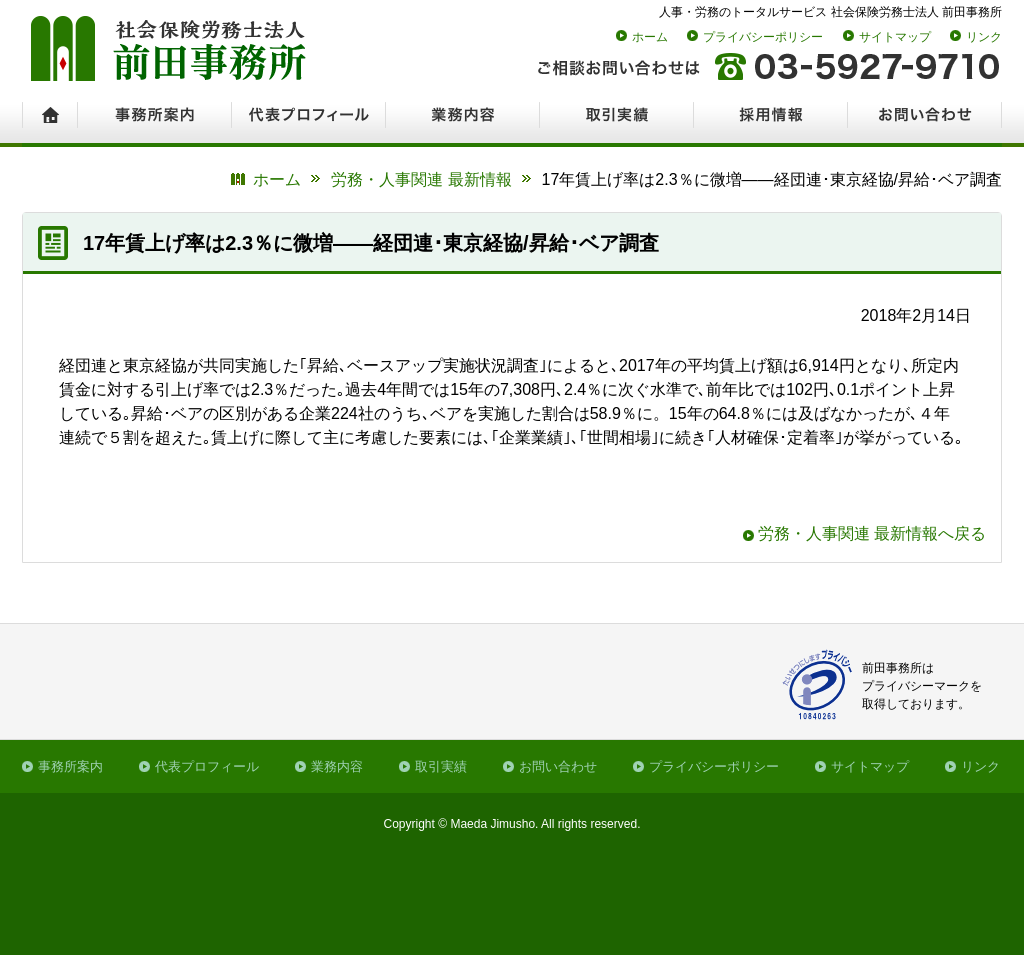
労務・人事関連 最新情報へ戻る (872, 533)
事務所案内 (70, 766)
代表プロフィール (207, 766)
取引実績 (441, 766)
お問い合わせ (558, 766)
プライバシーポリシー (763, 37)
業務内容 (337, 766)
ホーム (650, 37)
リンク (984, 37)
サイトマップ (895, 37)
